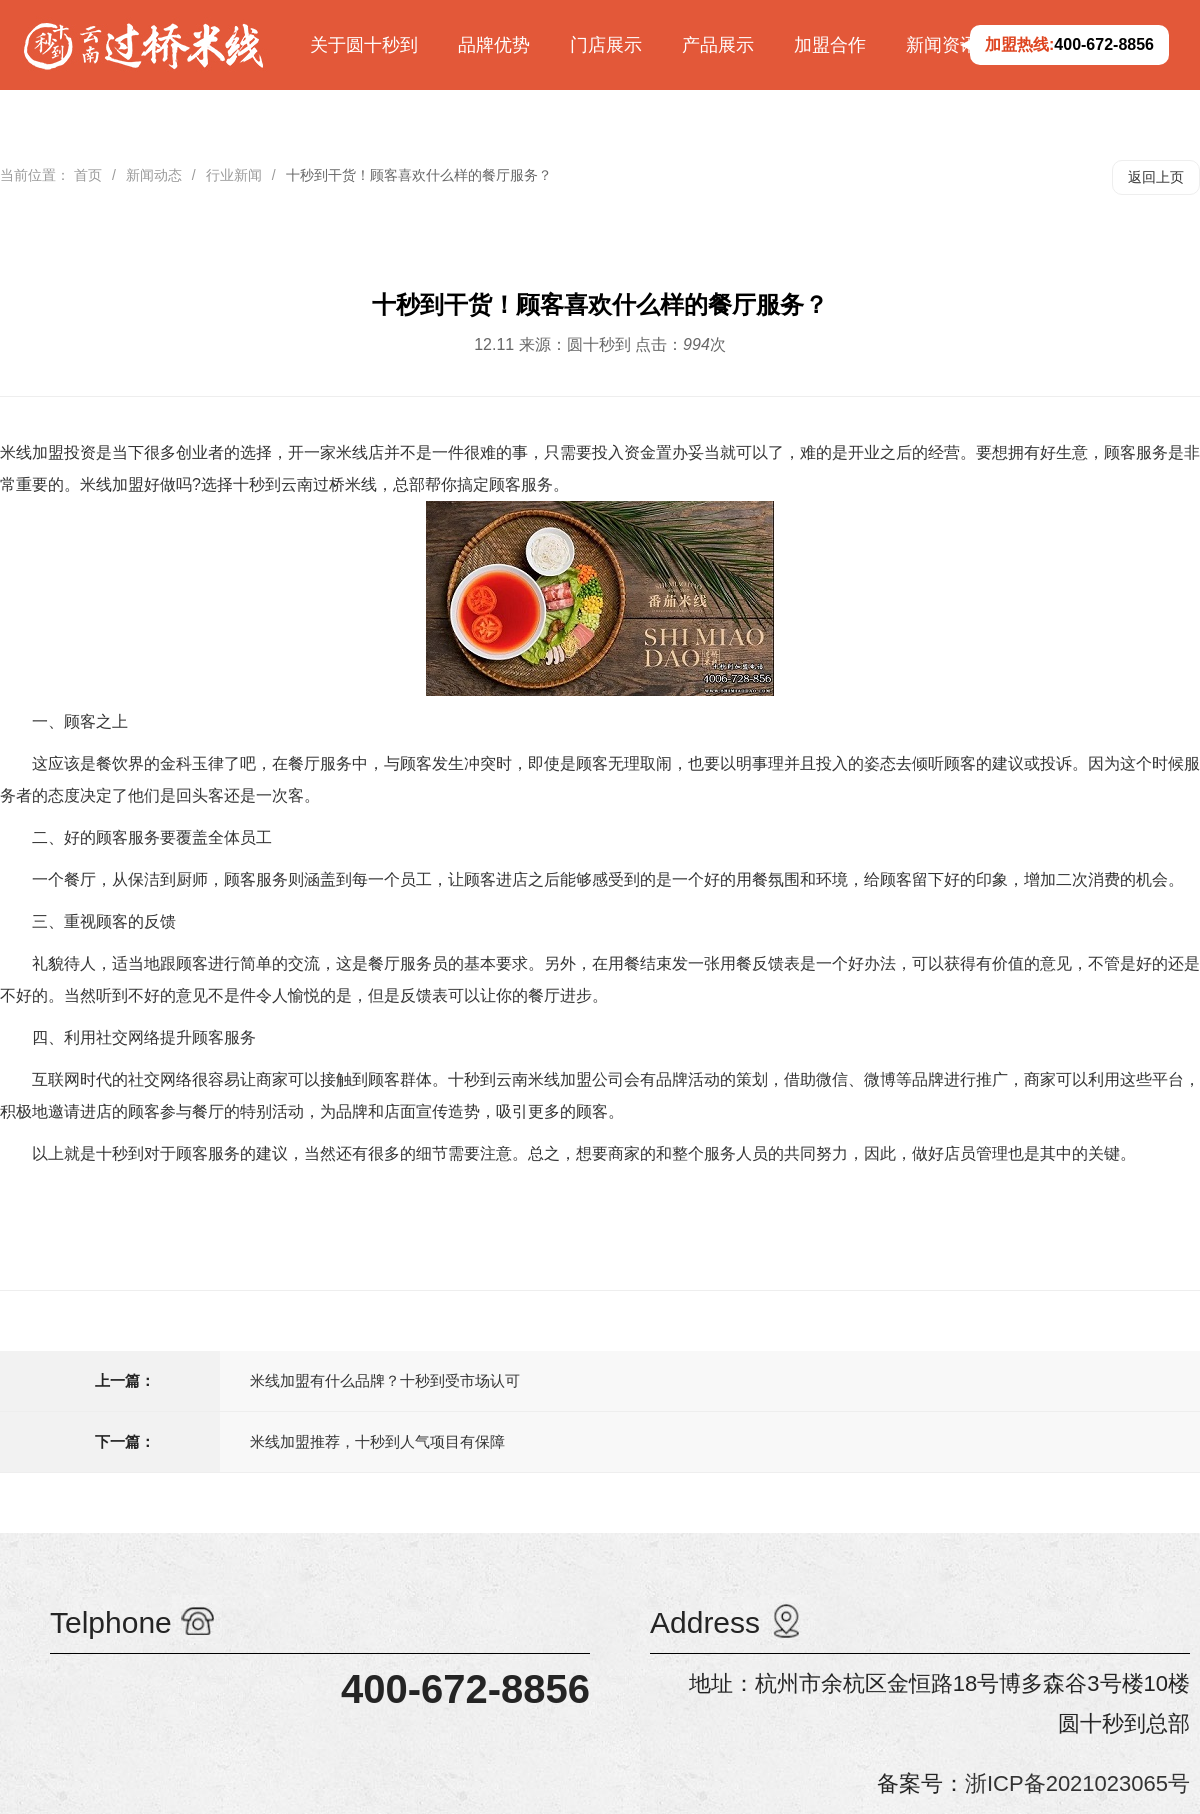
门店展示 (606, 45)
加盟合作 (830, 45)
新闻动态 (154, 175)
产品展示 (718, 45)
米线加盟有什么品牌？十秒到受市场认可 (385, 1380)
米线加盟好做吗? (140, 484)
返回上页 (1156, 177)
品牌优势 (494, 45)
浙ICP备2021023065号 (1077, 1783)
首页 (88, 175)
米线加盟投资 (48, 452)
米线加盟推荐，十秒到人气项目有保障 (377, 1441)
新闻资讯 (942, 45)
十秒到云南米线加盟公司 (536, 1079)
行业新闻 (234, 175)
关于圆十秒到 (364, 45)
